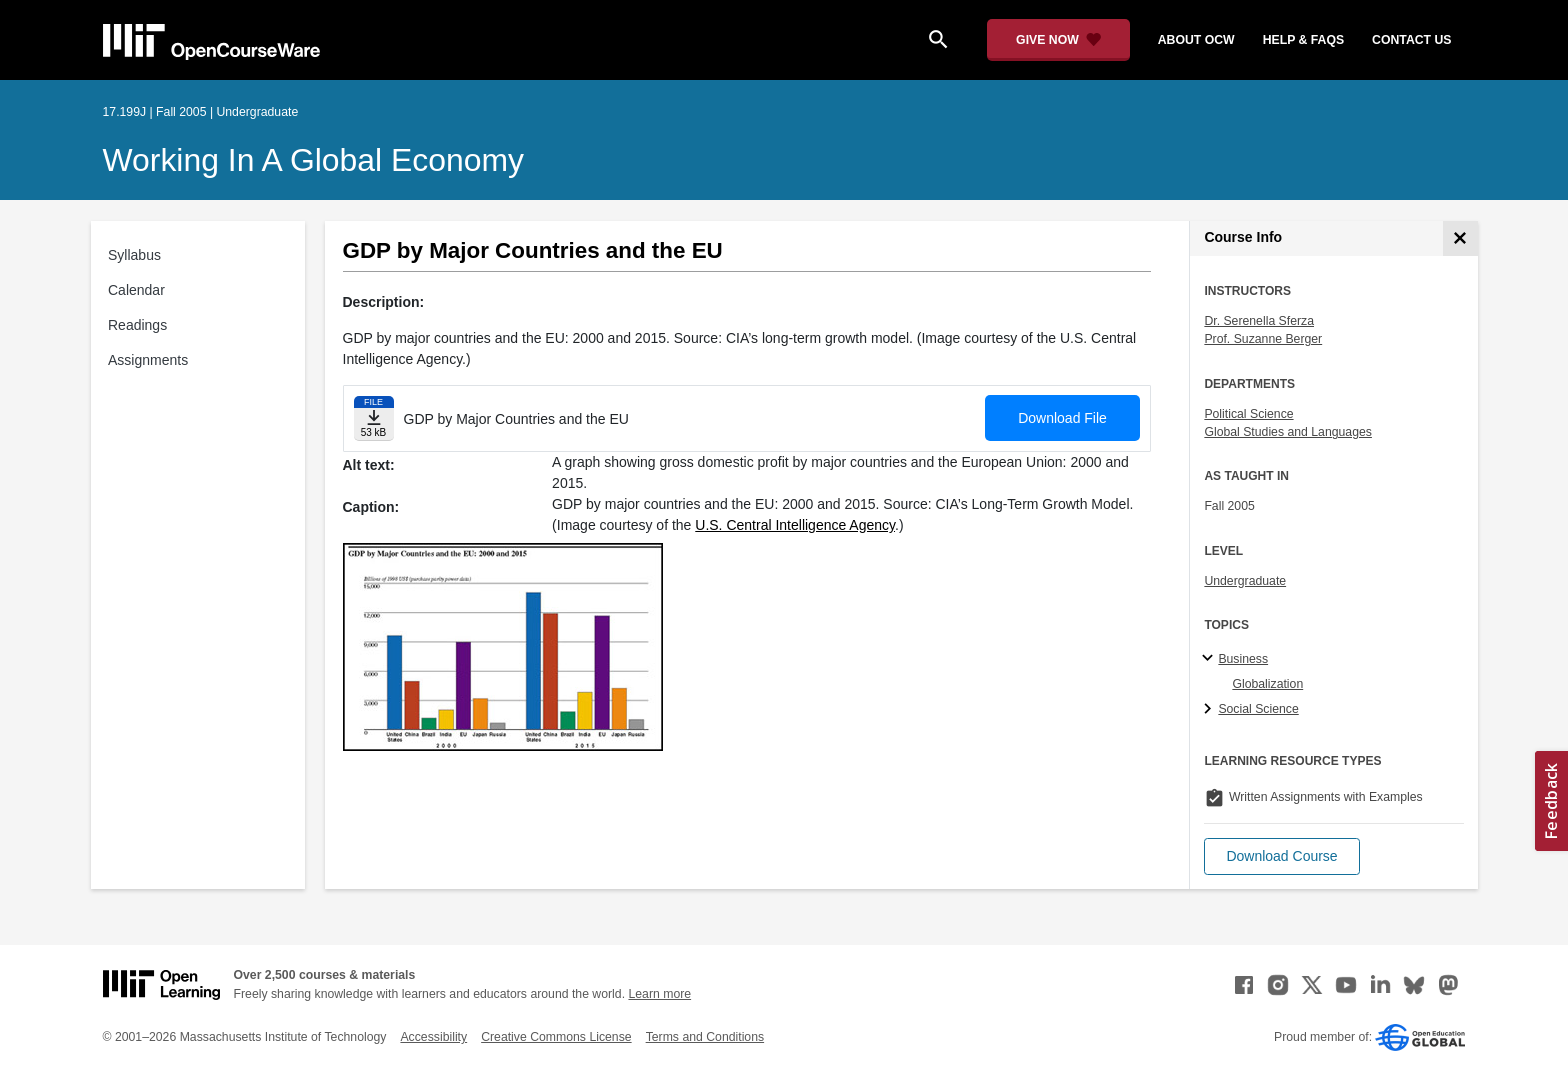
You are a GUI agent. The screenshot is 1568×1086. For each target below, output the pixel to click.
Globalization (1267, 684)
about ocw (1196, 40)
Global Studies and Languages (1288, 432)
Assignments (148, 360)
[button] (1281, 856)
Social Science (1258, 709)
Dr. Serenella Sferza (1259, 321)
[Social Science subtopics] (1210, 710)
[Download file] (374, 418)
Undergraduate (1245, 581)
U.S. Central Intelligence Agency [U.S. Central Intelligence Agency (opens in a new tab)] (795, 525)
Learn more (659, 994)
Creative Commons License (556, 1037)
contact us (1411, 40)
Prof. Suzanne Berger (1263, 339)
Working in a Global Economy (314, 160)
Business (1243, 659)
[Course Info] (1460, 238)
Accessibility (433, 1037)
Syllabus (134, 255)
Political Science (1248, 414)
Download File (1062, 418)
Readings (137, 325)
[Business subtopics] (1210, 659)
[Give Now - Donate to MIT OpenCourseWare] (1058, 40)
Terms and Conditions (705, 1037)
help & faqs (1303, 40)
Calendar (136, 290)
